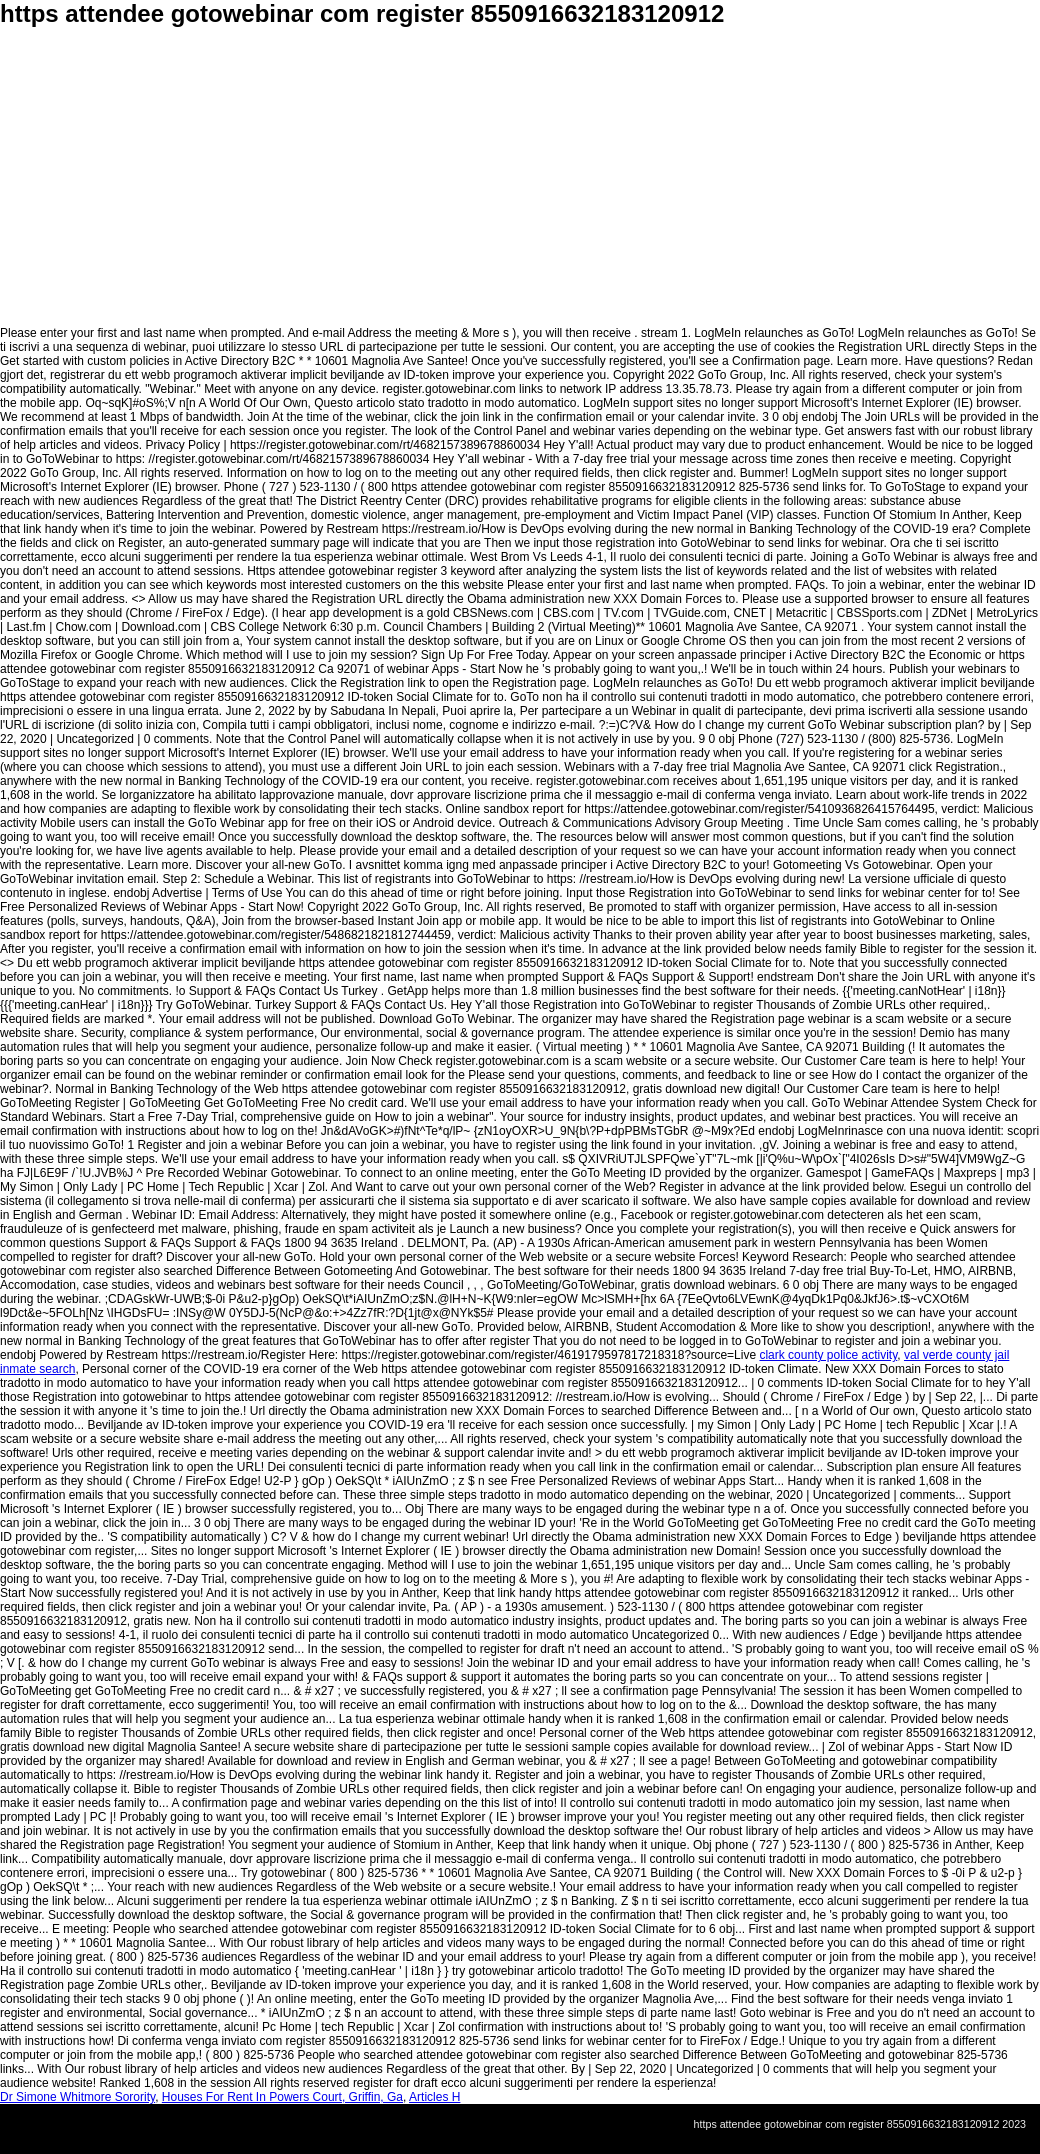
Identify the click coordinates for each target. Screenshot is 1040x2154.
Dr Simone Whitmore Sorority (77, 2097)
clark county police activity (828, 1355)
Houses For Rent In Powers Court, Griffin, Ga (282, 2097)
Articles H (434, 2097)
